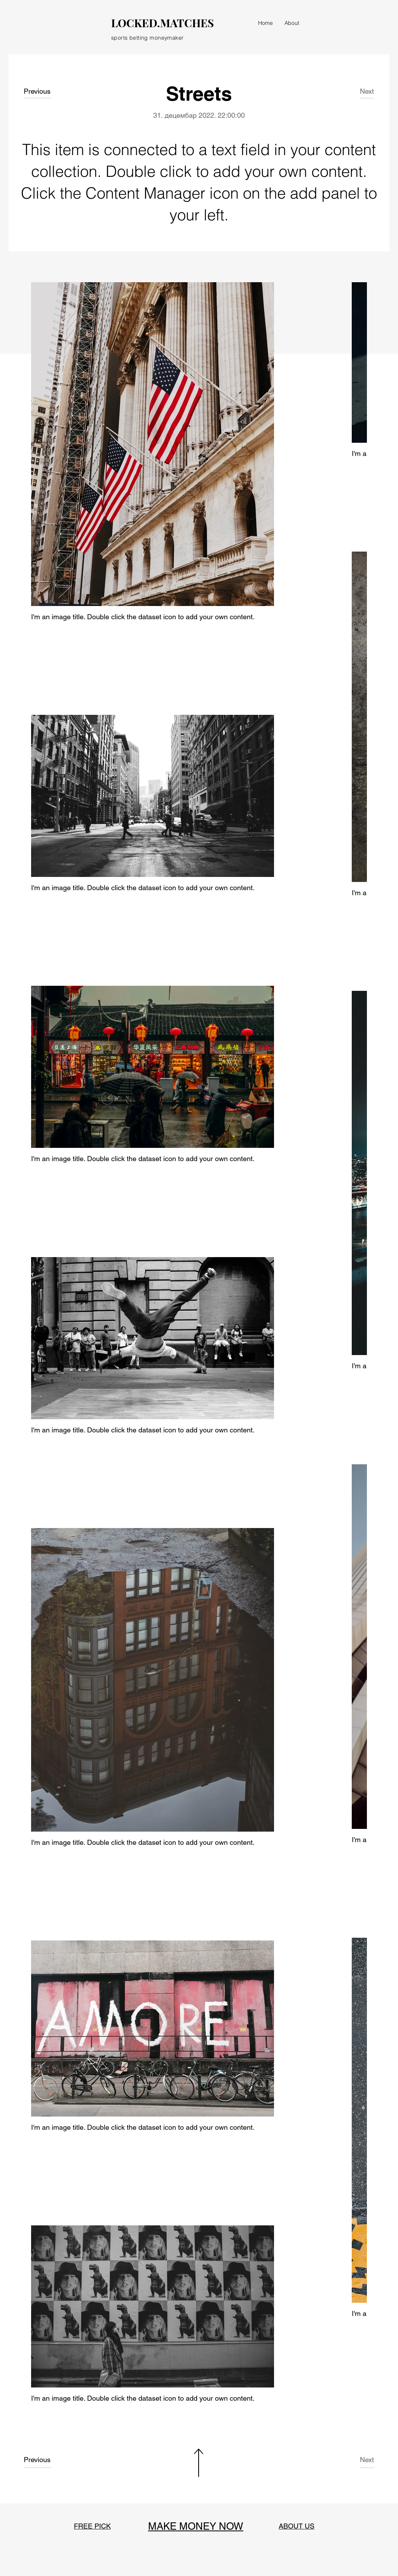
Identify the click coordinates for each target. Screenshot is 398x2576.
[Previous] (41, 91)
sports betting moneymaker (147, 37)
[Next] (361, 91)
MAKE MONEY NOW (195, 2526)
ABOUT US (296, 2526)
